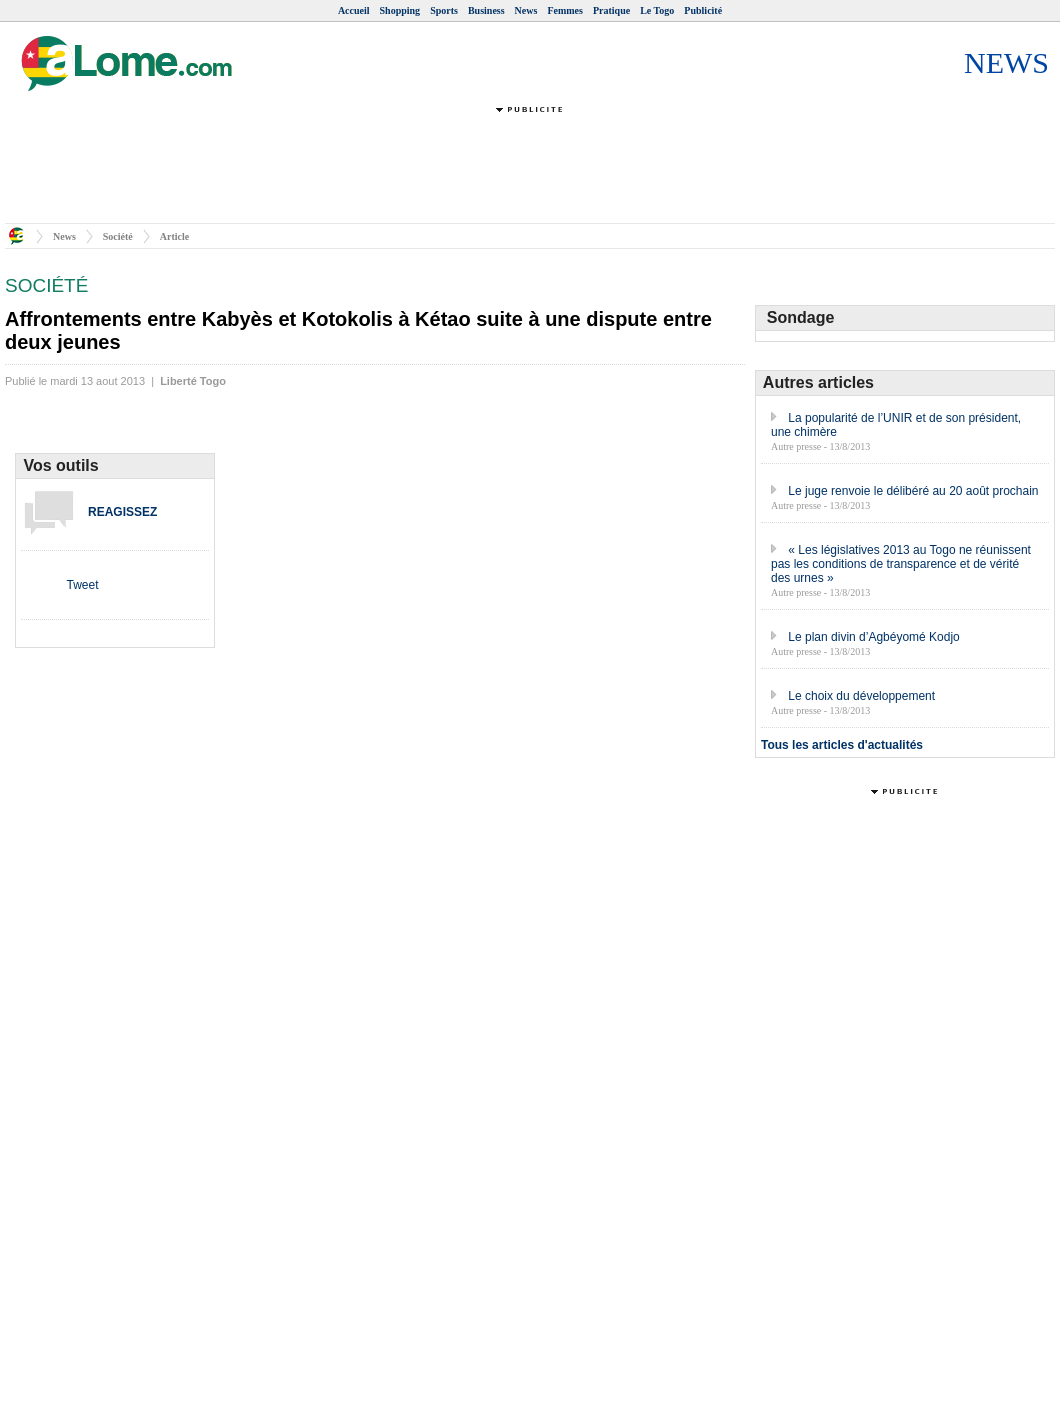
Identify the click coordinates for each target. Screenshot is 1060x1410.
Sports (444, 10)
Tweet (82, 585)
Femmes (565, 10)
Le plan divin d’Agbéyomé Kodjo (873, 637)
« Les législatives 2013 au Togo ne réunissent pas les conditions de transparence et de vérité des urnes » (901, 564)
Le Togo (657, 10)
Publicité (703, 10)
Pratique (611, 10)
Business (486, 10)
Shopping (400, 10)
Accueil (354, 10)
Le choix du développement (861, 696)
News (526, 10)
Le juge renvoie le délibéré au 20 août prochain (913, 491)
